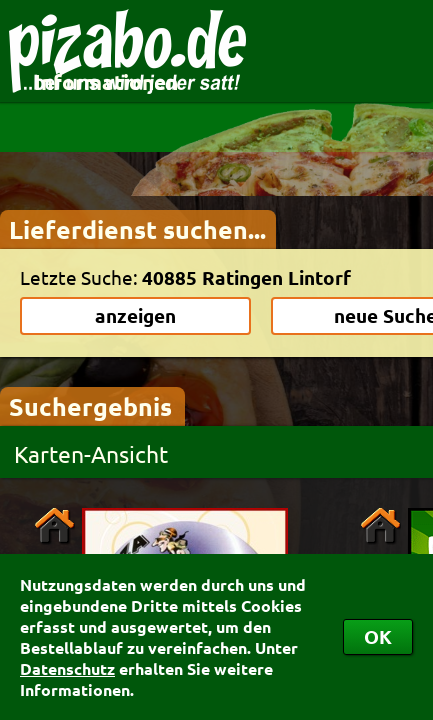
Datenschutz (67, 668)
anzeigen (135, 315)
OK (378, 636)
